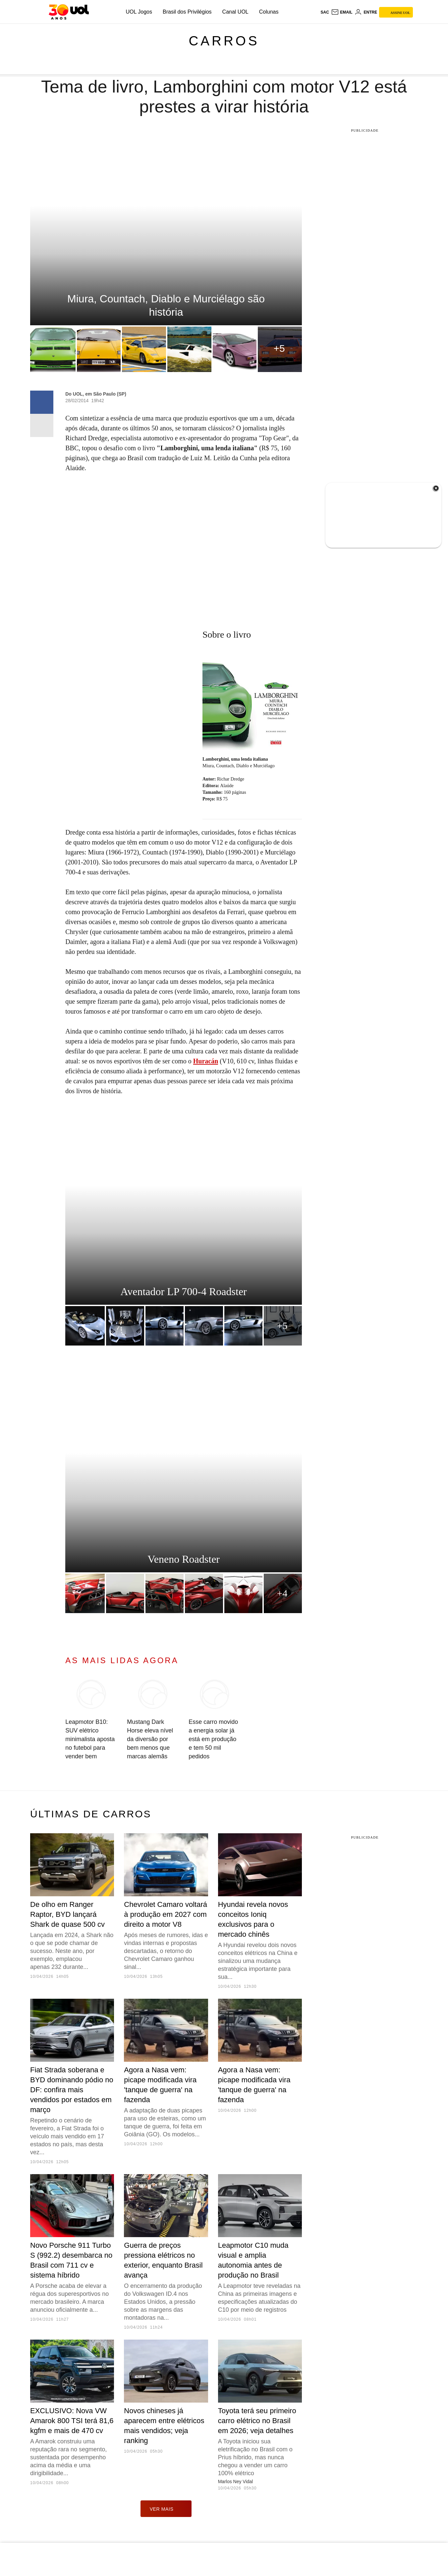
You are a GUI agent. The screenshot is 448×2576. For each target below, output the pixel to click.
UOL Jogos (139, 12)
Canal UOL (235, 12)
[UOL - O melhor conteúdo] (68, 12)
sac (324, 12)
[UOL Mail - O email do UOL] (342, 12)
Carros (224, 40)
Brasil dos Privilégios (187, 12)
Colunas (269, 12)
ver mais (166, 2509)
